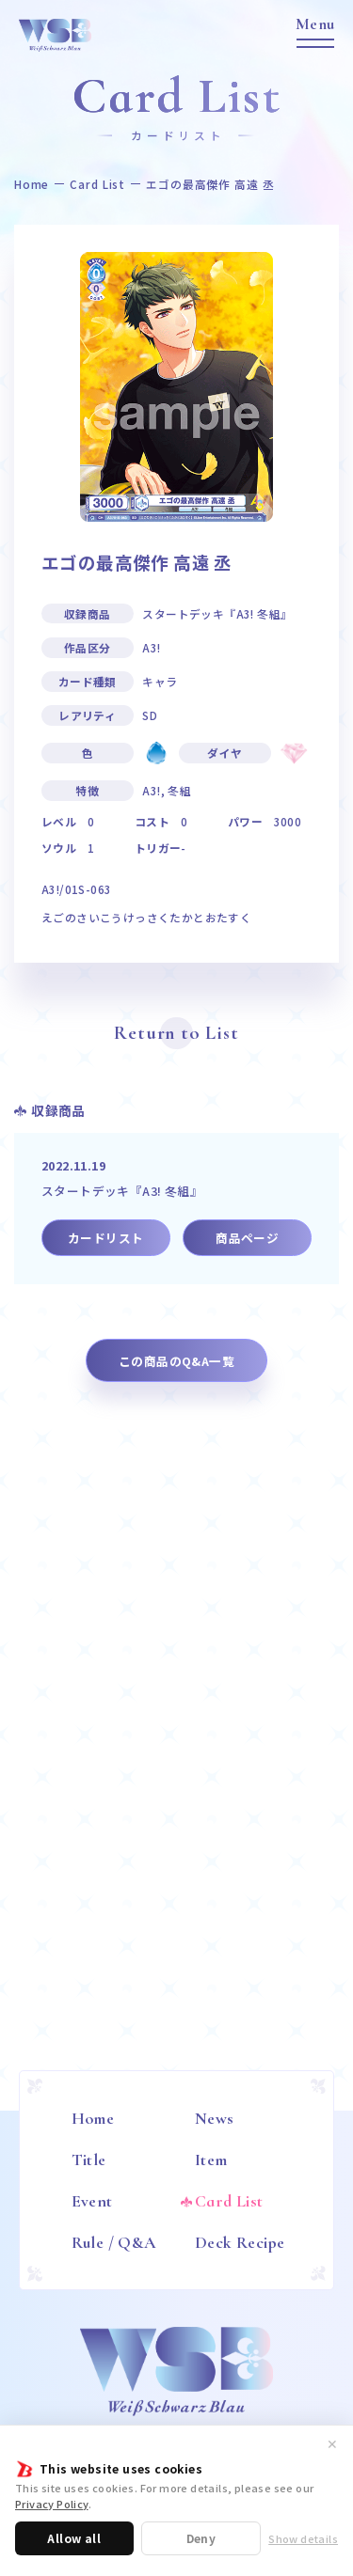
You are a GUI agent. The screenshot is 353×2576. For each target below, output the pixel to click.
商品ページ (247, 1238)
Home (32, 184)
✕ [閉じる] (332, 2443)
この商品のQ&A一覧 (176, 1361)
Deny (201, 2538)
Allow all (74, 2538)
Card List (97, 184)
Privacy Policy (51, 2503)
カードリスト (105, 1238)
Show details (303, 2539)
